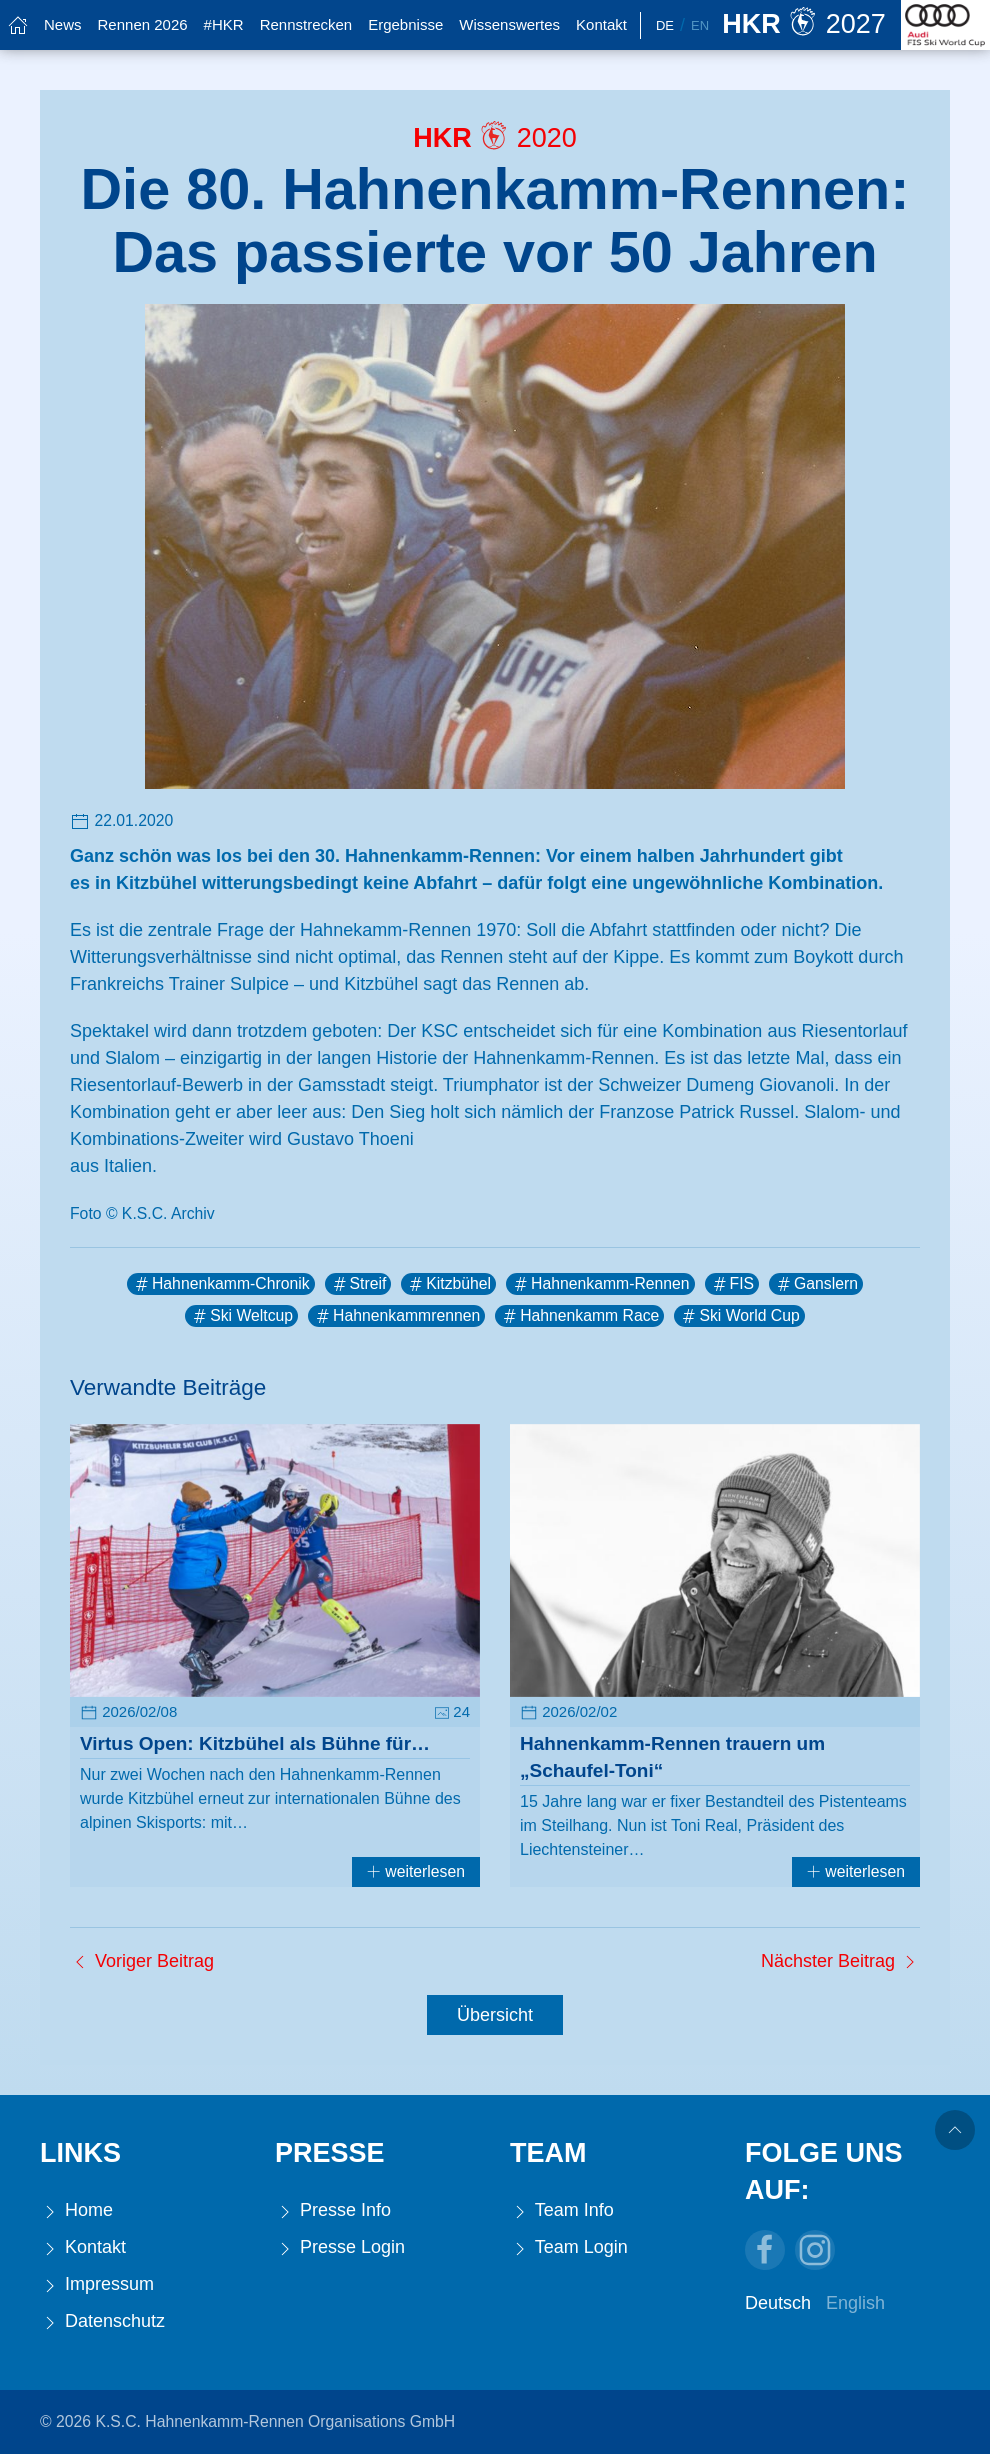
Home (76, 2210)
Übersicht (495, 2015)
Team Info (562, 2210)
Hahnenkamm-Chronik (221, 1284)
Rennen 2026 (143, 24)
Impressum (97, 2284)
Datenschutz (102, 2321)
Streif (358, 1284)
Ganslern (816, 1284)
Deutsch (778, 2303)
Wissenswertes (509, 24)
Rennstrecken (306, 24)
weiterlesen (416, 1871)
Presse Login (340, 2247)
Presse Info (333, 2210)
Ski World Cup (739, 1316)
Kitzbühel (448, 1284)
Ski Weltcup (241, 1316)
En (700, 25)
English (855, 2303)
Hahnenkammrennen (396, 1316)
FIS (732, 1284)
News (63, 24)
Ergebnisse (405, 24)
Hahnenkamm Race (579, 1316)
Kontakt (601, 24)
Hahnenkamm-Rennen (600, 1284)
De (665, 25)
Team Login (569, 2247)
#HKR (224, 24)
